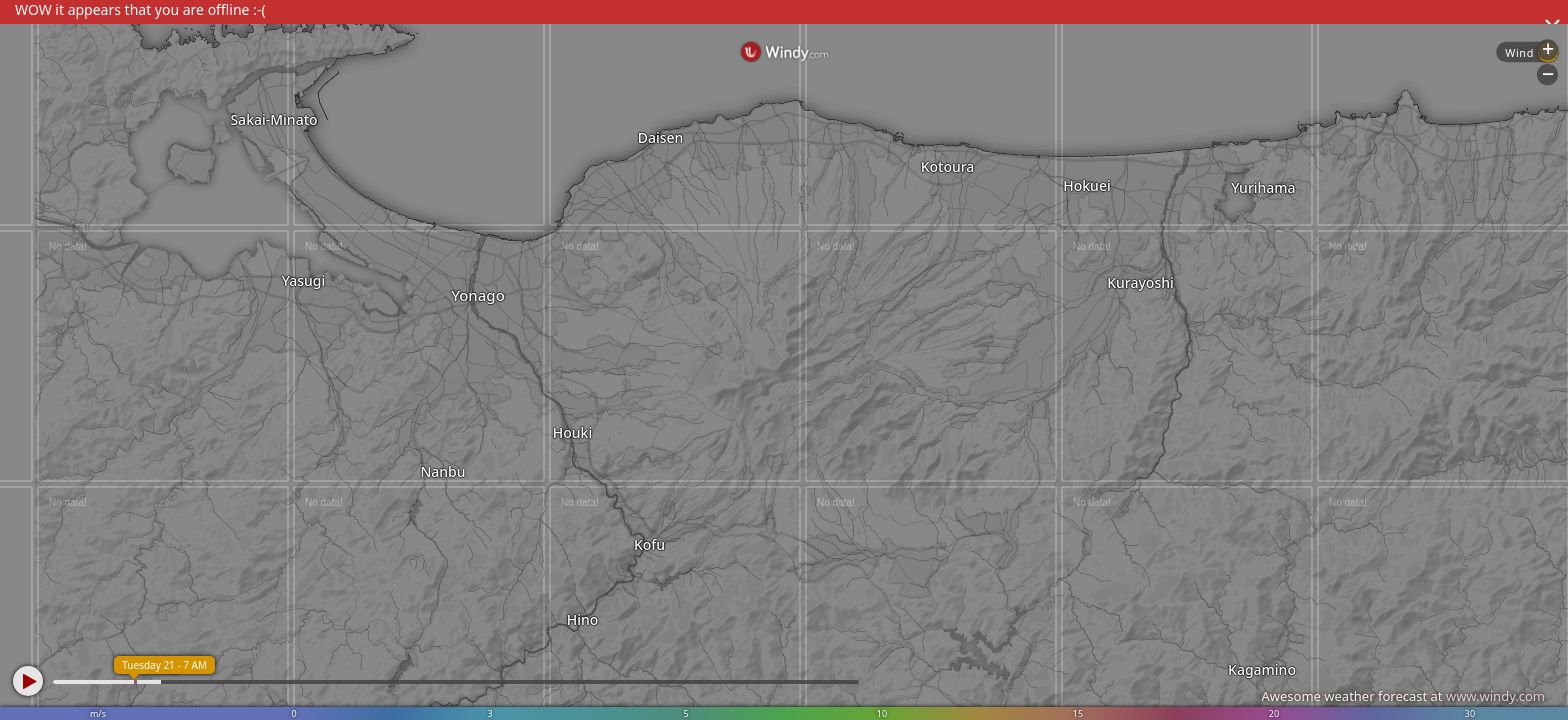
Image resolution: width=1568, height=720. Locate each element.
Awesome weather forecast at (1403, 696)
